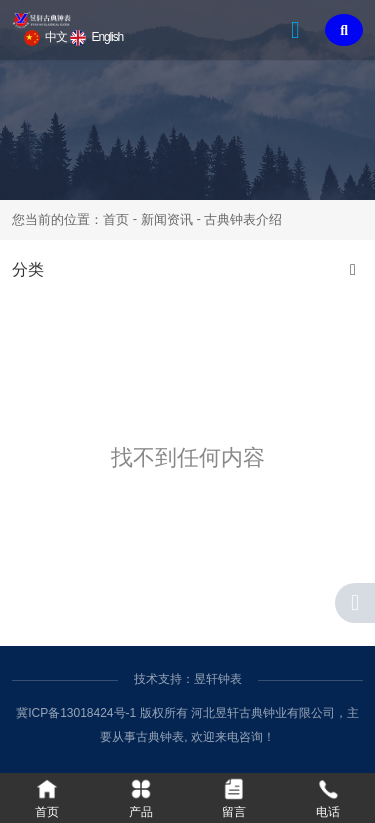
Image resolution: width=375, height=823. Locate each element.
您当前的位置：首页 (72, 219)
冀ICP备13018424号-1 (76, 713)
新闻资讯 (167, 219)
